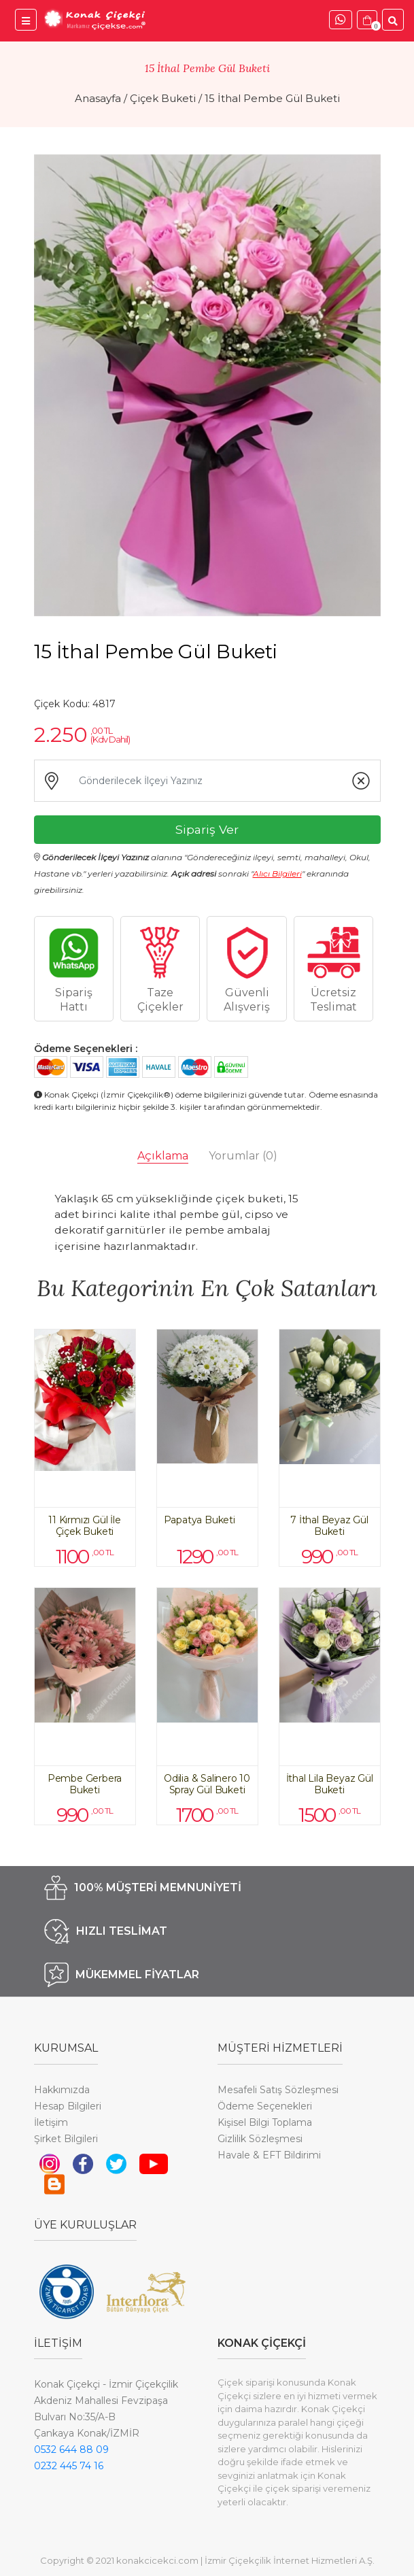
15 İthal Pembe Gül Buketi (272, 98)
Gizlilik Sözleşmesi (260, 2139)
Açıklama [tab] (162, 1155)
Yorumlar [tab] (243, 1155)
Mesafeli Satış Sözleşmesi (278, 2090)
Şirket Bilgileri (66, 2139)
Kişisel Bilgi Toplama (265, 2122)
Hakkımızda (62, 2090)
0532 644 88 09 (71, 2449)
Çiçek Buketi (163, 98)
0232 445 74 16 (68, 2466)
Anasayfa (98, 98)
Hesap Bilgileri (67, 2106)
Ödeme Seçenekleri (265, 2106)
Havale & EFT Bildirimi (269, 2155)
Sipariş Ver (207, 829)
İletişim (51, 2122)
